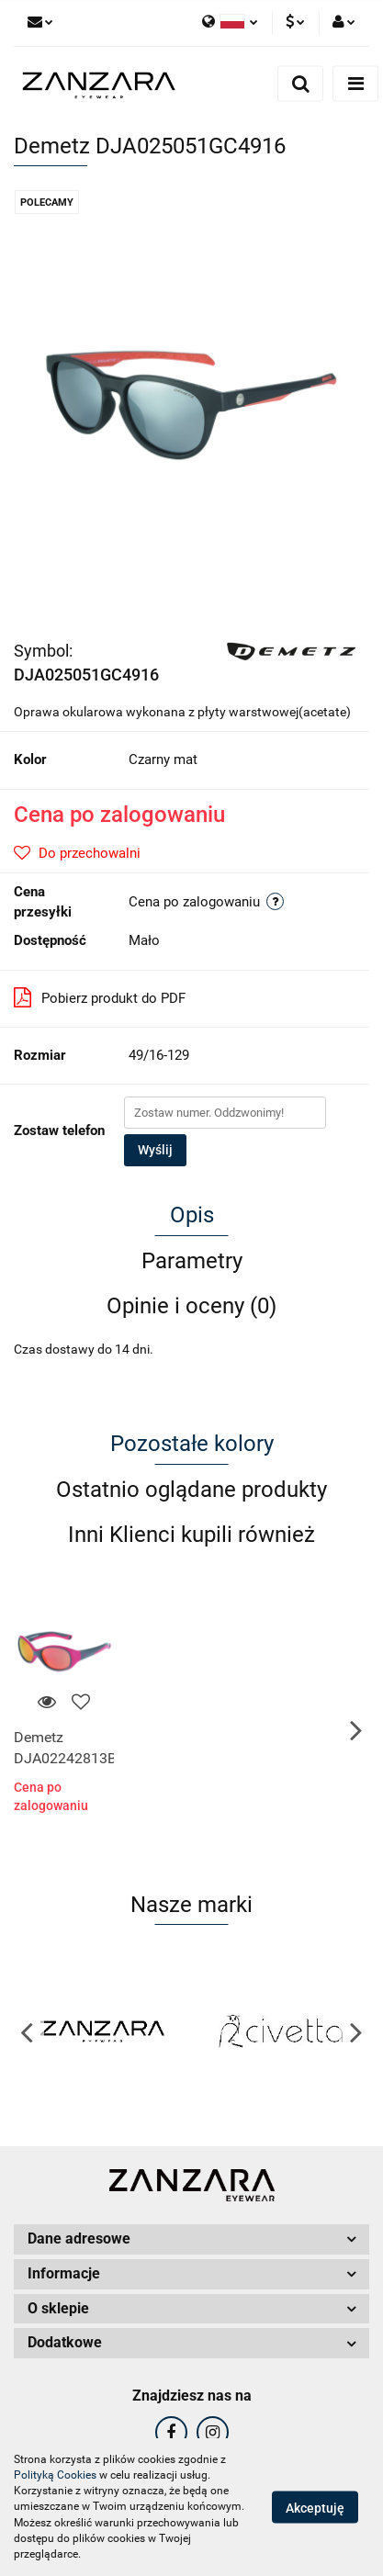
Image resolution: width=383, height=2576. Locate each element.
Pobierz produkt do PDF (100, 997)
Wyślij (155, 1149)
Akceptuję (315, 2508)
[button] (191, 2239)
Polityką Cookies (55, 2475)
